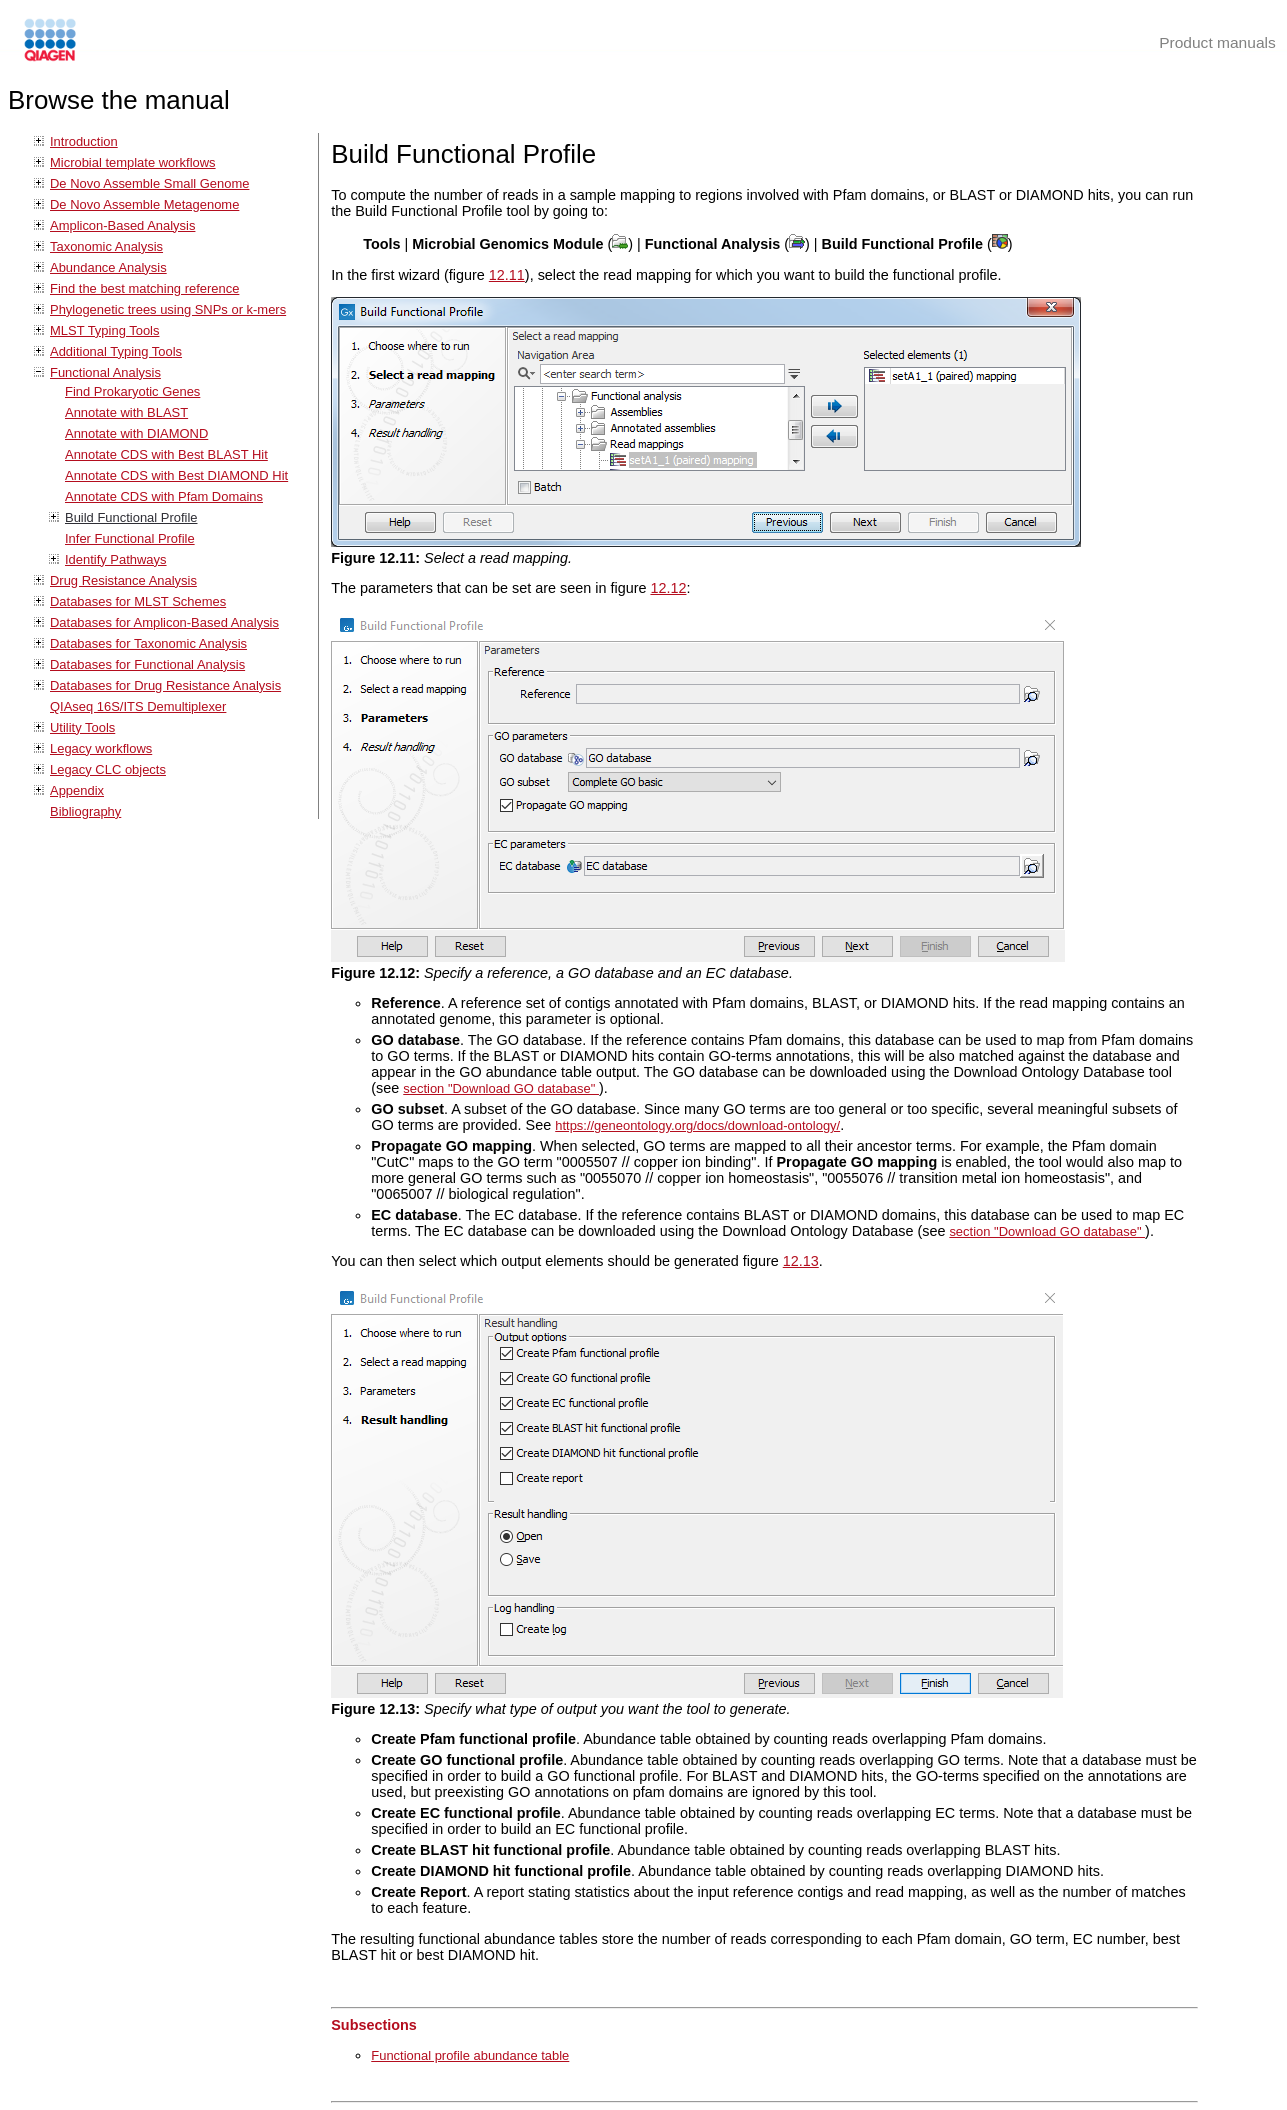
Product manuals (1217, 42)
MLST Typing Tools (104, 330)
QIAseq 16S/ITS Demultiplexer (138, 706)
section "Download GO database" (501, 1088)
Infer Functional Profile (130, 538)
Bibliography (85, 811)
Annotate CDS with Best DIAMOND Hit (176, 475)
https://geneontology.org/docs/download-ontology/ (697, 1125)
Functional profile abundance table (470, 2055)
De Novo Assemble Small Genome (149, 183)
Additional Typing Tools (116, 351)
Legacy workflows (101, 748)
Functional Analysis (105, 372)
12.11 (507, 275)
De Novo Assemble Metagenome (144, 204)
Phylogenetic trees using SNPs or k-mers (168, 309)
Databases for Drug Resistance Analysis (165, 685)
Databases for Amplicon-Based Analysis (164, 622)
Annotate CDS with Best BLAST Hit (166, 454)
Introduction (84, 141)
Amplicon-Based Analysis (122, 225)
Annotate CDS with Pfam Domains (164, 496)
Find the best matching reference (144, 288)
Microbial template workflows (133, 162)
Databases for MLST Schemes (138, 601)
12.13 (801, 1261)
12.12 (668, 588)
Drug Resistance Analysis (123, 580)
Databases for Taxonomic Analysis (148, 643)
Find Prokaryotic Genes (132, 391)
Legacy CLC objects (108, 769)
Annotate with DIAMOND (136, 433)
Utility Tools (82, 727)
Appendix (77, 790)
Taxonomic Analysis (106, 246)
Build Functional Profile (131, 517)
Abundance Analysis (108, 267)
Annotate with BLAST (126, 412)
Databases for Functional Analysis (147, 664)
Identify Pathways (116, 559)
